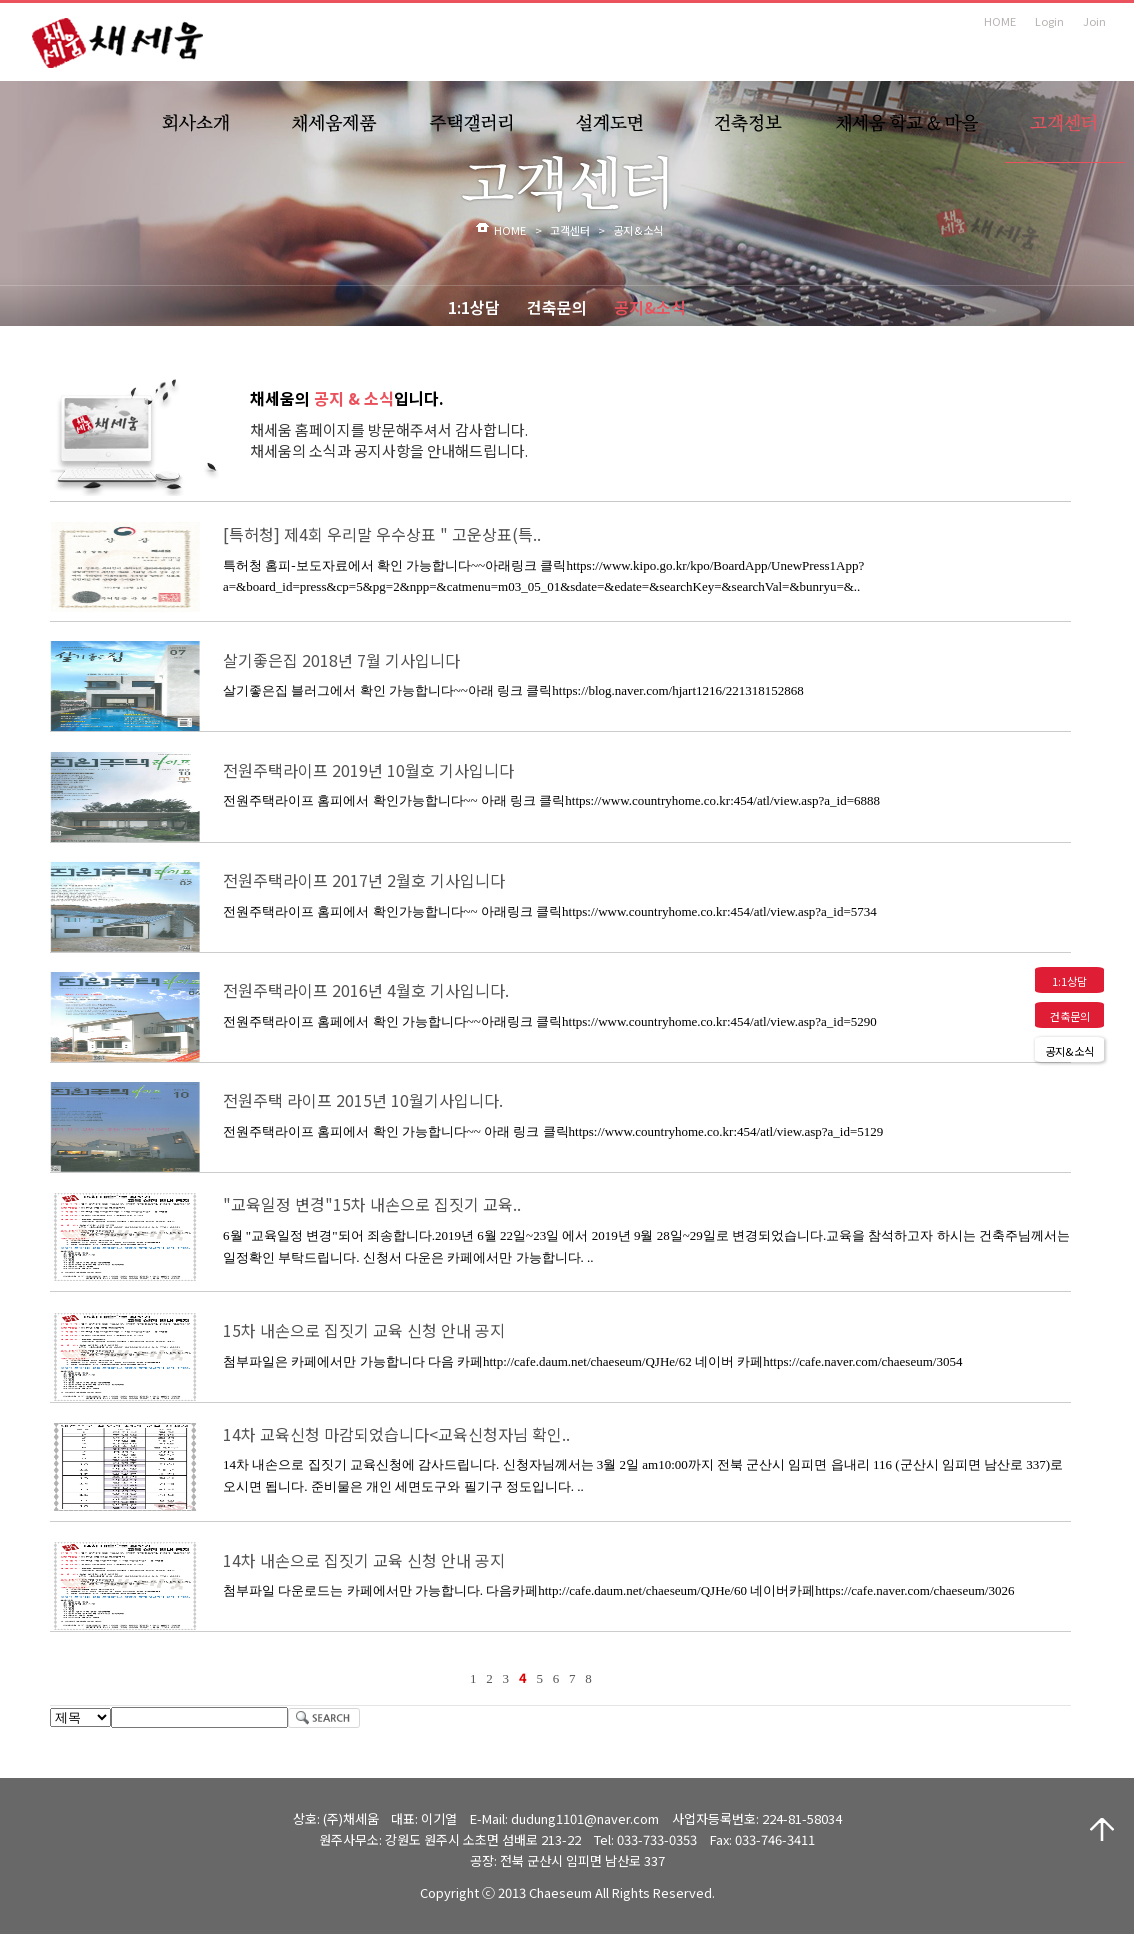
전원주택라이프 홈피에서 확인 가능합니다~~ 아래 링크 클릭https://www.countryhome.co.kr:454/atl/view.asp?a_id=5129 (553, 1131)
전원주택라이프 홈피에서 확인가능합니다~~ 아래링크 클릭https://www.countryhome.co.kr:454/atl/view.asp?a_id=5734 (550, 911)
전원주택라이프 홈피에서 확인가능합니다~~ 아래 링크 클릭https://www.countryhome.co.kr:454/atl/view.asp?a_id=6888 (551, 800)
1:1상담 (474, 307)
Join (1094, 21)
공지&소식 (650, 307)
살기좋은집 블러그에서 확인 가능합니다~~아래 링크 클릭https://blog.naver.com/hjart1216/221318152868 (513, 690)
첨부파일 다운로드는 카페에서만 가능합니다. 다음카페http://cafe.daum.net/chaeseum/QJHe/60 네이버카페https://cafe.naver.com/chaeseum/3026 (618, 1590)
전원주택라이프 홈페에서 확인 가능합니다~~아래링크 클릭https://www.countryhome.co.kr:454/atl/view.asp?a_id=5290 (550, 1021)
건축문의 (557, 307)
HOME (1000, 21)
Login (1049, 21)
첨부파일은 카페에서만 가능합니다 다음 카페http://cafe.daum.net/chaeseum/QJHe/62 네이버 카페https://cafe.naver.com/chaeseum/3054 (592, 1361)
